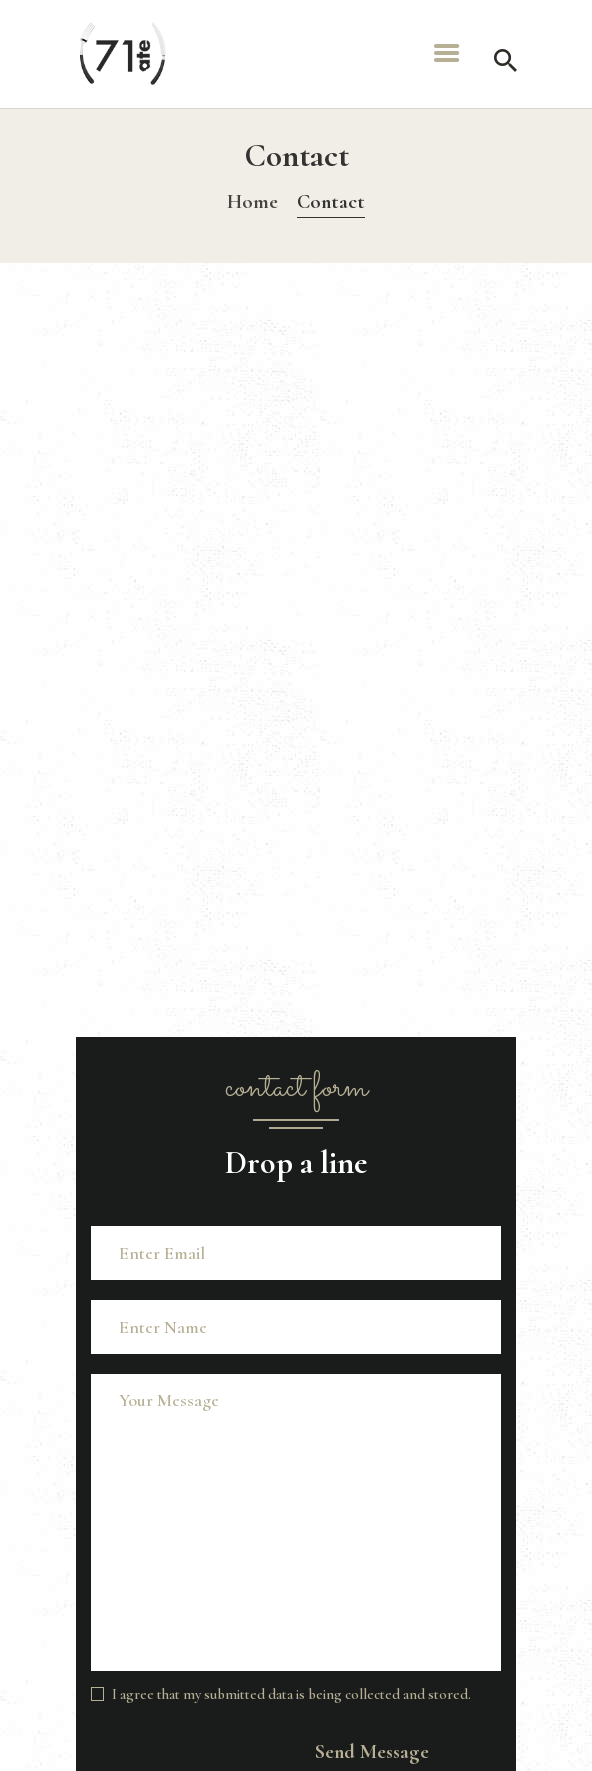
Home (252, 201)
